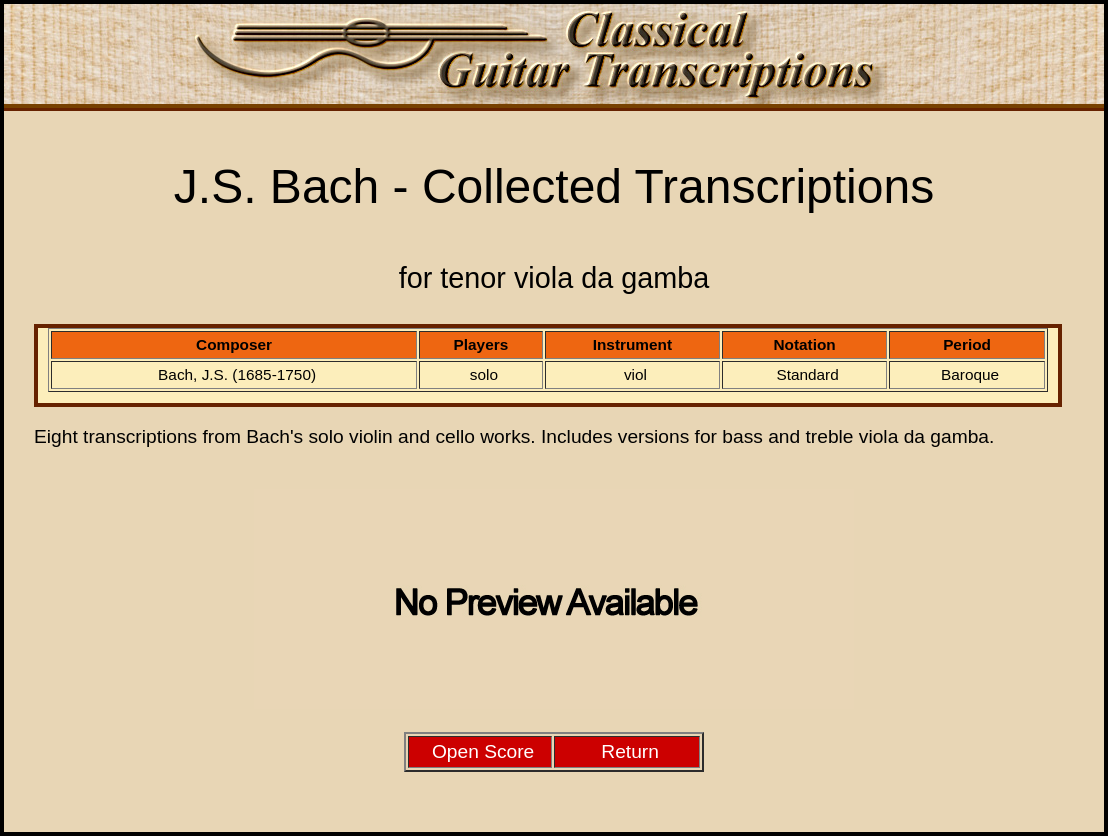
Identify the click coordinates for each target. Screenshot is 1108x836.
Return (630, 751)
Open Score (483, 751)
